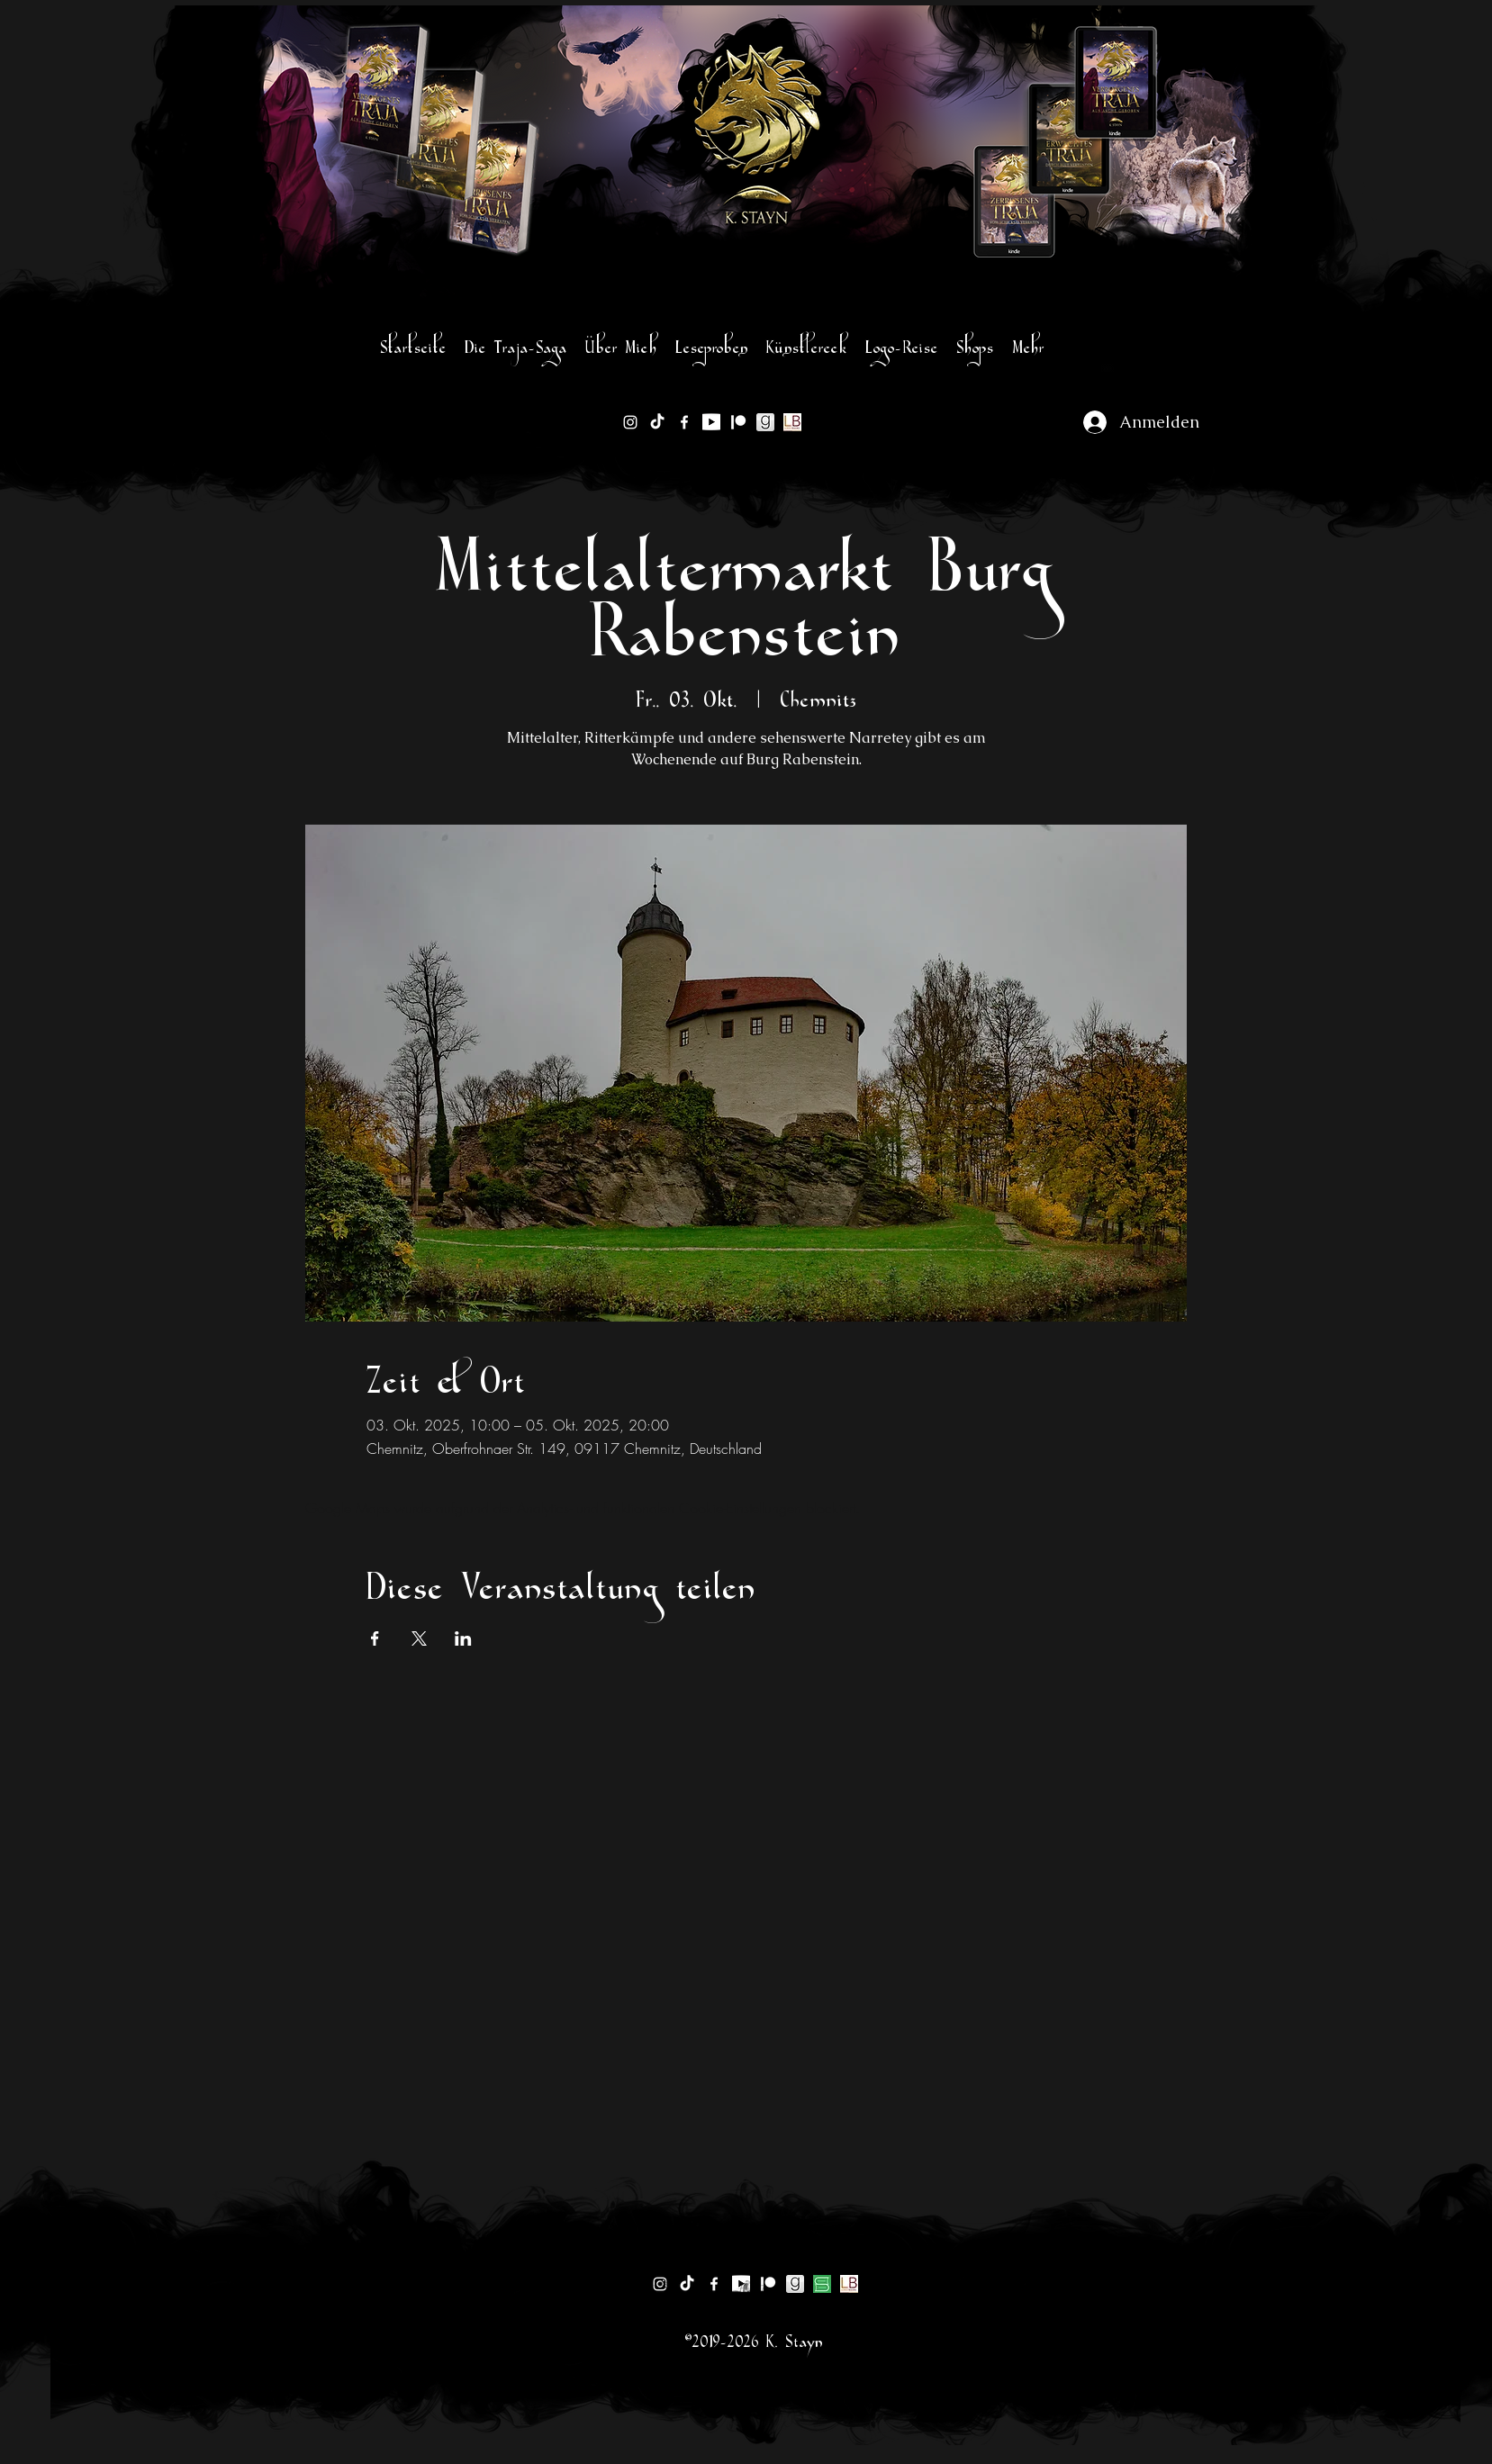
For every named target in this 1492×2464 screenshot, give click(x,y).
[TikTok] (657, 422)
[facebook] (684, 422)
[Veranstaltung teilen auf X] (419, 1638)
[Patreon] (738, 422)
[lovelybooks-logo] (792, 422)
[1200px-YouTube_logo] (711, 422)
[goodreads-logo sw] (765, 422)
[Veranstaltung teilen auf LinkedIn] (463, 1638)
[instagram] (630, 422)
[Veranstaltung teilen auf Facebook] (375, 1638)
